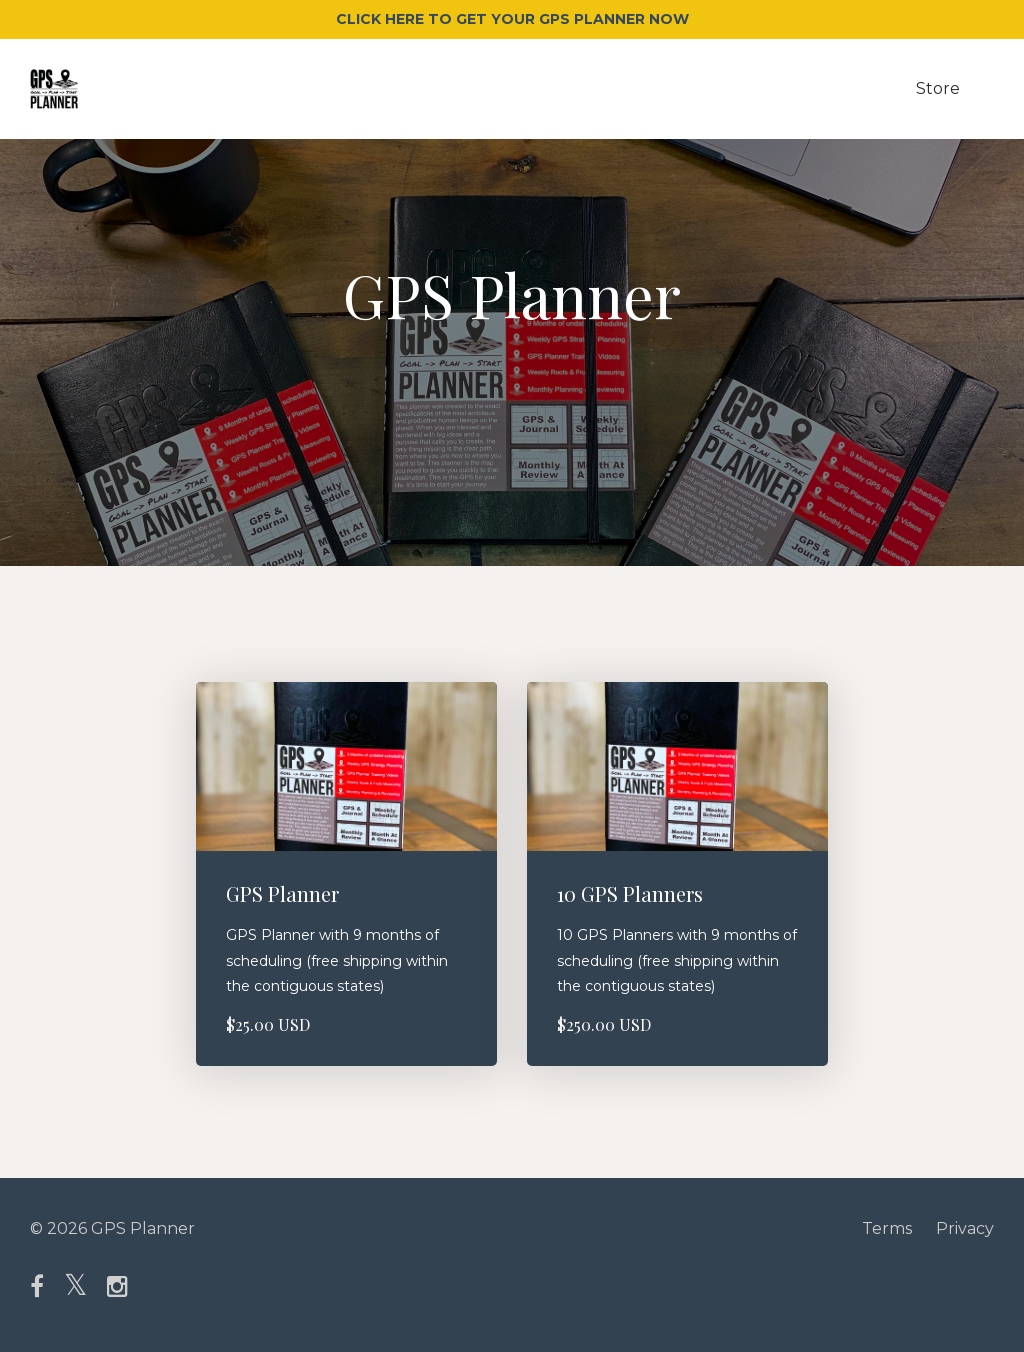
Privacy (965, 1228)
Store (938, 88)
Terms (887, 1228)
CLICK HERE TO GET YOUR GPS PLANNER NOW (512, 19)
